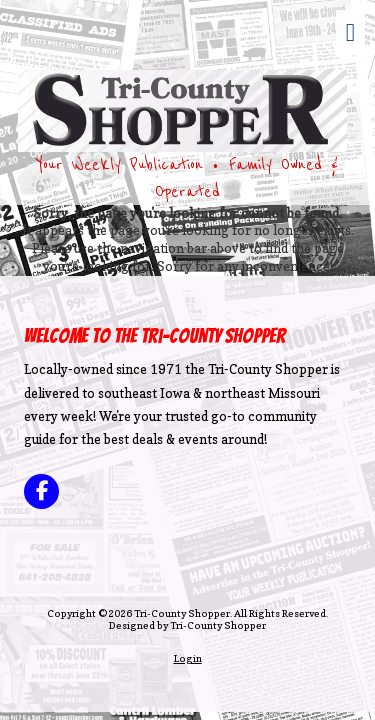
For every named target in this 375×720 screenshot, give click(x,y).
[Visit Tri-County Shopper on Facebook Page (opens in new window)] (41, 491)
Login (188, 658)
